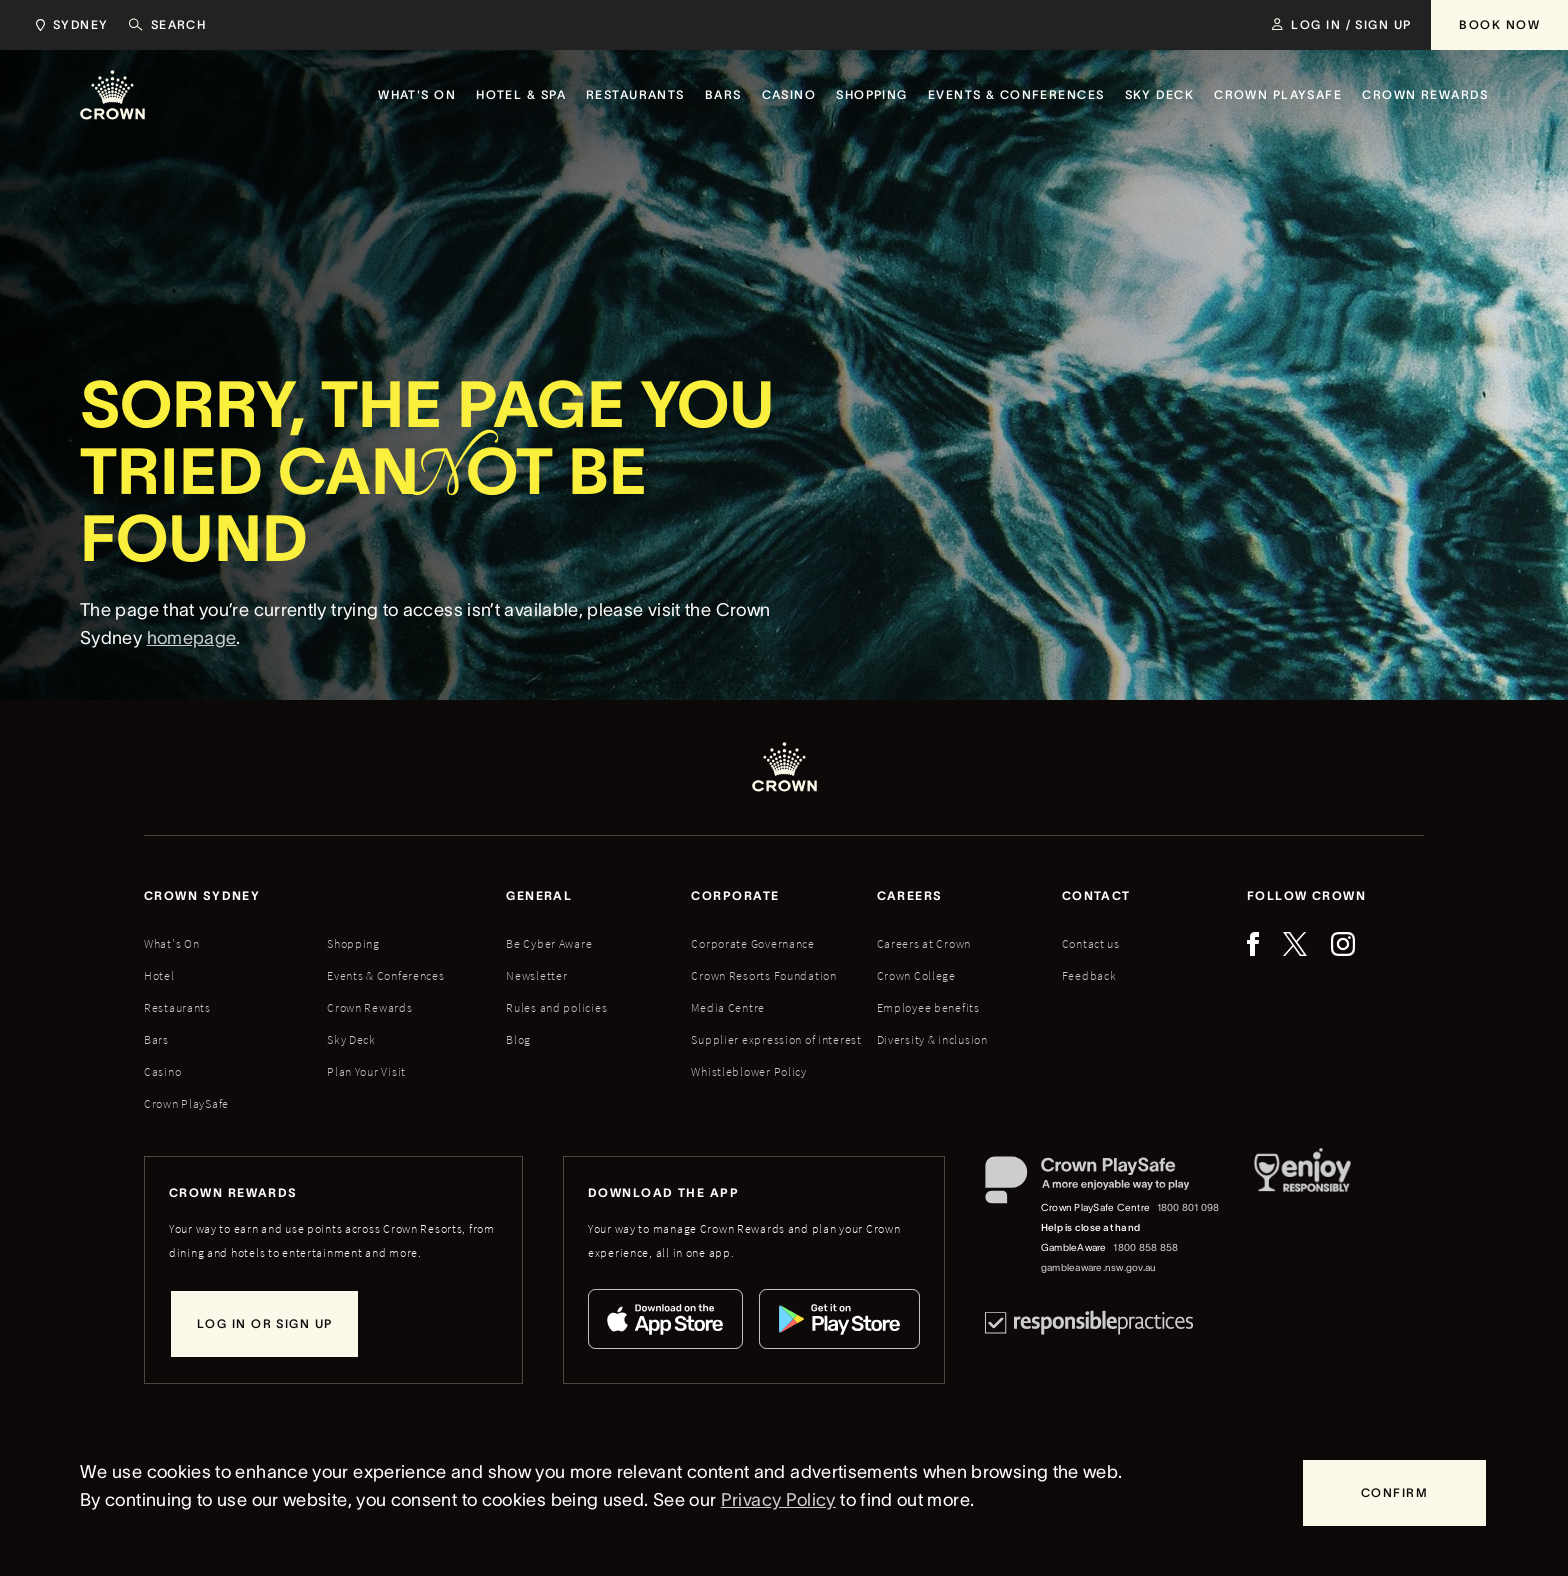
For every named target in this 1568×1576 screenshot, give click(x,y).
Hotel (159, 975)
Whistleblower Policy (748, 1071)
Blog (518, 1039)
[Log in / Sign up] (1341, 25)
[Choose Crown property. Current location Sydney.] (68, 25)
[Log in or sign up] (264, 1324)
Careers (910, 895)
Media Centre (728, 1007)
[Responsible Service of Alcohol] (1302, 1217)
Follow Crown (1306, 895)
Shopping (353, 943)
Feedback (1089, 975)
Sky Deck (351, 1039)
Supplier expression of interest (776, 1039)
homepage (192, 645)
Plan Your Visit (366, 1071)
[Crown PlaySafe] (1103, 1184)
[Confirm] (1394, 1493)
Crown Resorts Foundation (763, 975)
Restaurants (177, 1007)
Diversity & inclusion (932, 1039)
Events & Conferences (385, 975)
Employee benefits (928, 1007)
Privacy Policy (778, 1500)
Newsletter (536, 975)
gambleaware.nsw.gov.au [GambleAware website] (1098, 1267)
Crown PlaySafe (186, 1103)
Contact (1096, 895)
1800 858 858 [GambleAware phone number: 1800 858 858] (1145, 1247)
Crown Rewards (369, 1007)
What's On (171, 943)
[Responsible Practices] (1089, 1322)
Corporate (735, 895)
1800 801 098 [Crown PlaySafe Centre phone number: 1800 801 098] (1188, 1207)
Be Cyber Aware (549, 943)
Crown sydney (202, 895)
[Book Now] (1499, 25)
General (539, 895)
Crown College (916, 975)
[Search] (168, 25)
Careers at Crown (924, 943)
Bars (156, 1039)
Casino (162, 1071)
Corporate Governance (752, 943)
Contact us (1091, 943)
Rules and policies (556, 1007)
